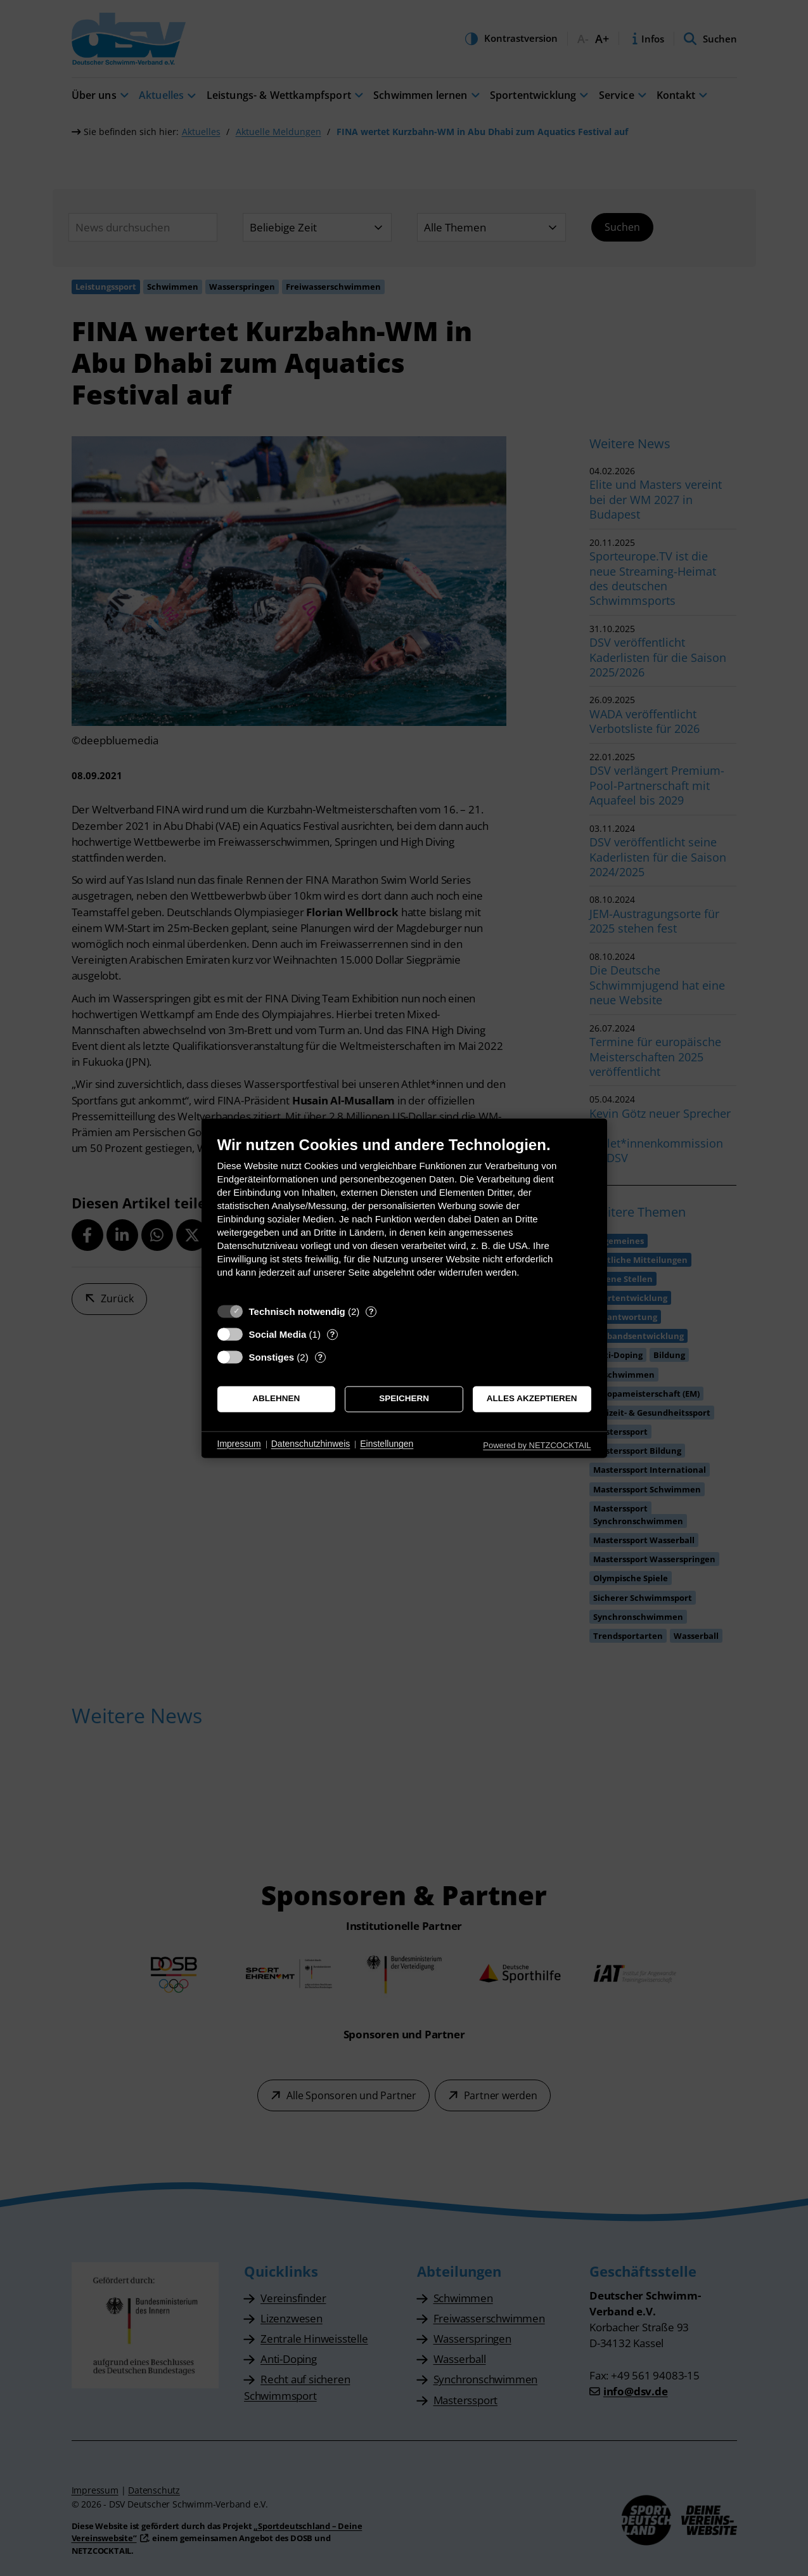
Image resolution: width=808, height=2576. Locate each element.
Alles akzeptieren (532, 1399)
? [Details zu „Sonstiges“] (320, 1357)
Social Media (278, 1334)
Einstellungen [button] (386, 1444)
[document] (404, 1216)
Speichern (404, 1399)
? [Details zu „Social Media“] (332, 1334)
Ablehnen (276, 1399)
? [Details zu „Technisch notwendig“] (371, 1311)
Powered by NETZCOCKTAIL (537, 1445)
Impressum (239, 1444)
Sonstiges (272, 1357)
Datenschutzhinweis (310, 1444)
